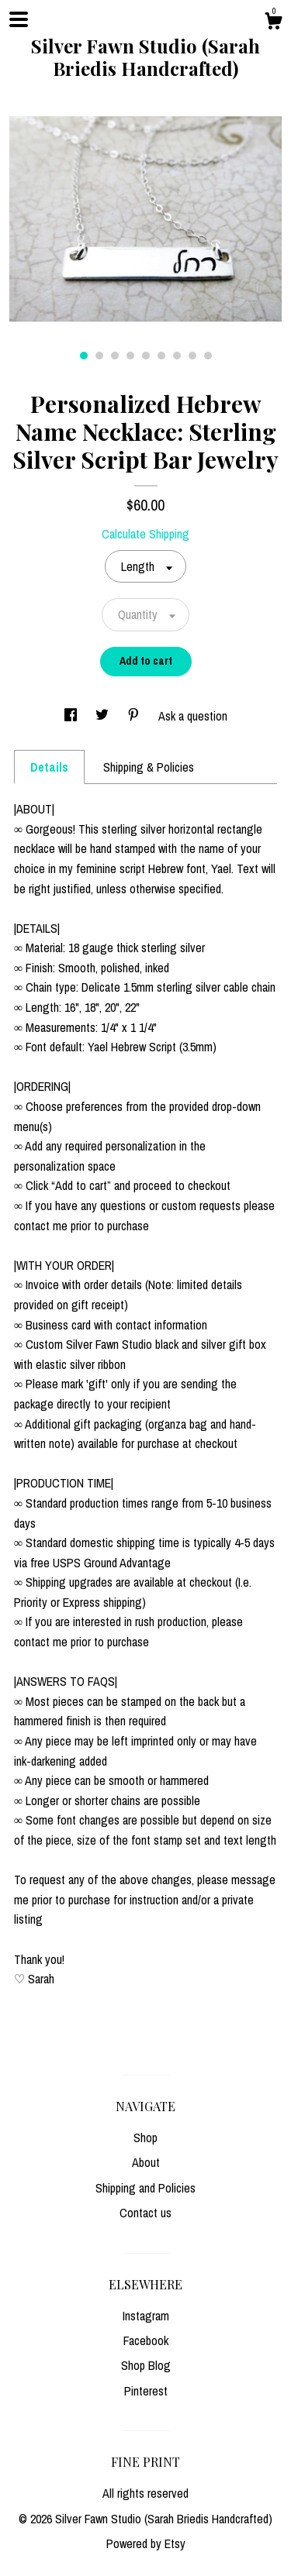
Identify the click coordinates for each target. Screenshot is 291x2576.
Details (49, 767)
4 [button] (130, 355)
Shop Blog (146, 2365)
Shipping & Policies (148, 767)
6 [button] (161, 355)
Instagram (146, 2315)
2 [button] (99, 355)
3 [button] (115, 355)
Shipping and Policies (145, 2187)
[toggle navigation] (18, 19)
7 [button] (177, 355)
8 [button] (192, 355)
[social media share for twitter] (103, 715)
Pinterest (146, 2390)
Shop (145, 2137)
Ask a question (192, 715)
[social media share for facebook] (72, 715)
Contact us (145, 2212)
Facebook (145, 2340)
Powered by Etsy (145, 2543)
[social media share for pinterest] (135, 715)
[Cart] (273, 23)
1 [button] (84, 355)
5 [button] (146, 355)
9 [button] (208, 355)
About (146, 2162)
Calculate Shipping (145, 533)
